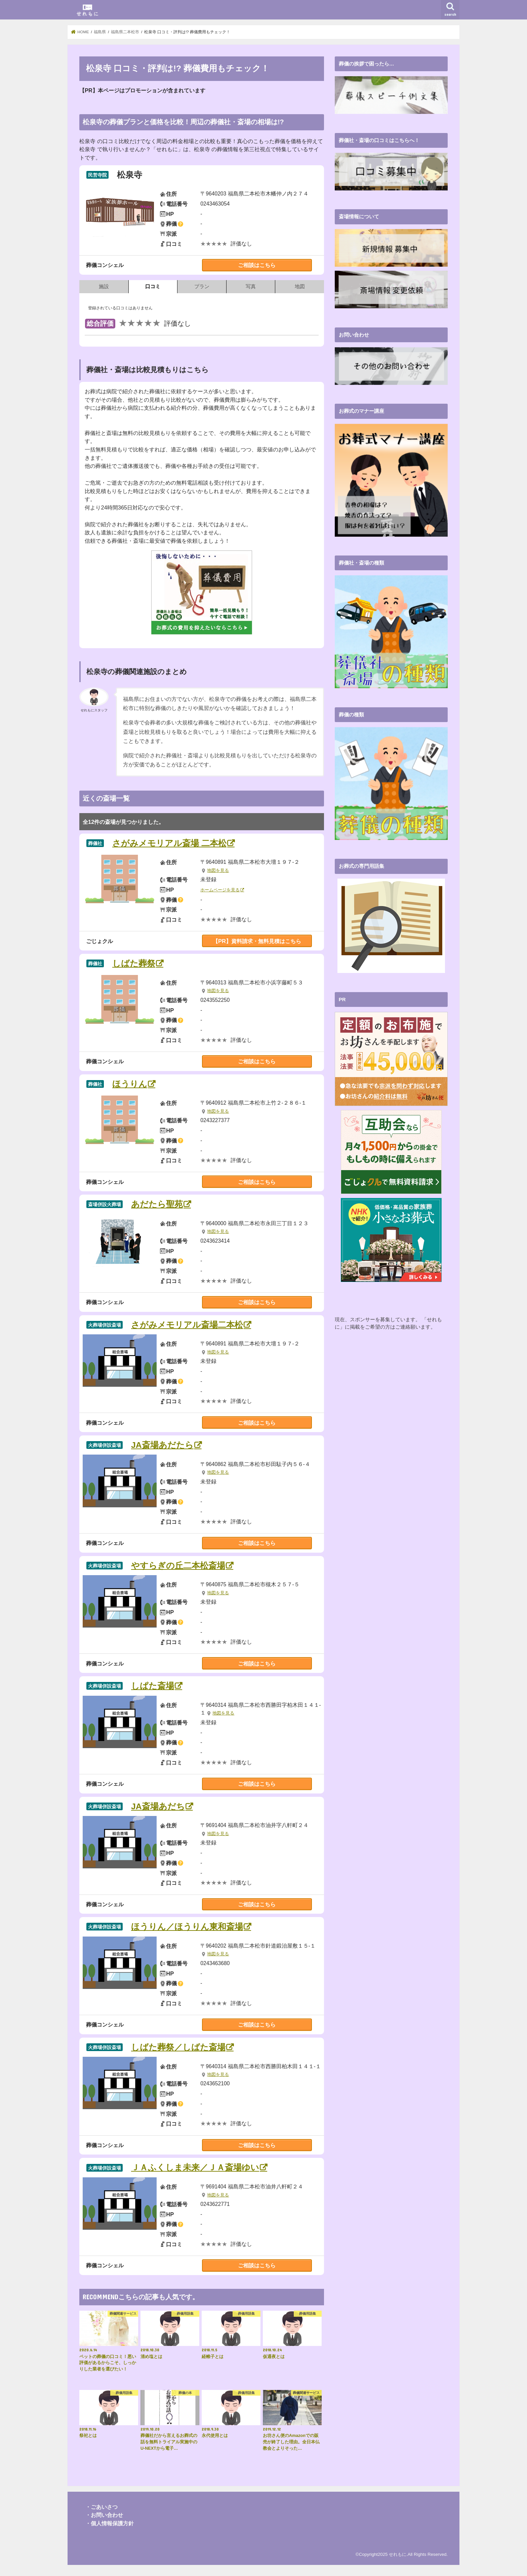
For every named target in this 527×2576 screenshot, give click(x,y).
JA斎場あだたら (162, 1445)
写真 (251, 286)
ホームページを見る (220, 890)
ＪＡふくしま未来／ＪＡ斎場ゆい (195, 2167)
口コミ (152, 286)
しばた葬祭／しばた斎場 (178, 2047)
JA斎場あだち (158, 1806)
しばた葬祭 (133, 963)
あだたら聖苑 (157, 1204)
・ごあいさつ (101, 2507)
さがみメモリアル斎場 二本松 (169, 843)
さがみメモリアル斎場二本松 (187, 1324)
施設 (104, 286)
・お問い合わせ (104, 2515)
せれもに (397, 2554)
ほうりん (129, 1084)
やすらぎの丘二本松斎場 (178, 1565)
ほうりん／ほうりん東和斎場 (187, 1926)
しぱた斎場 (152, 1685)
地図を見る (218, 870)
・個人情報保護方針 (109, 2523)
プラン (201, 286)
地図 (300, 286)
